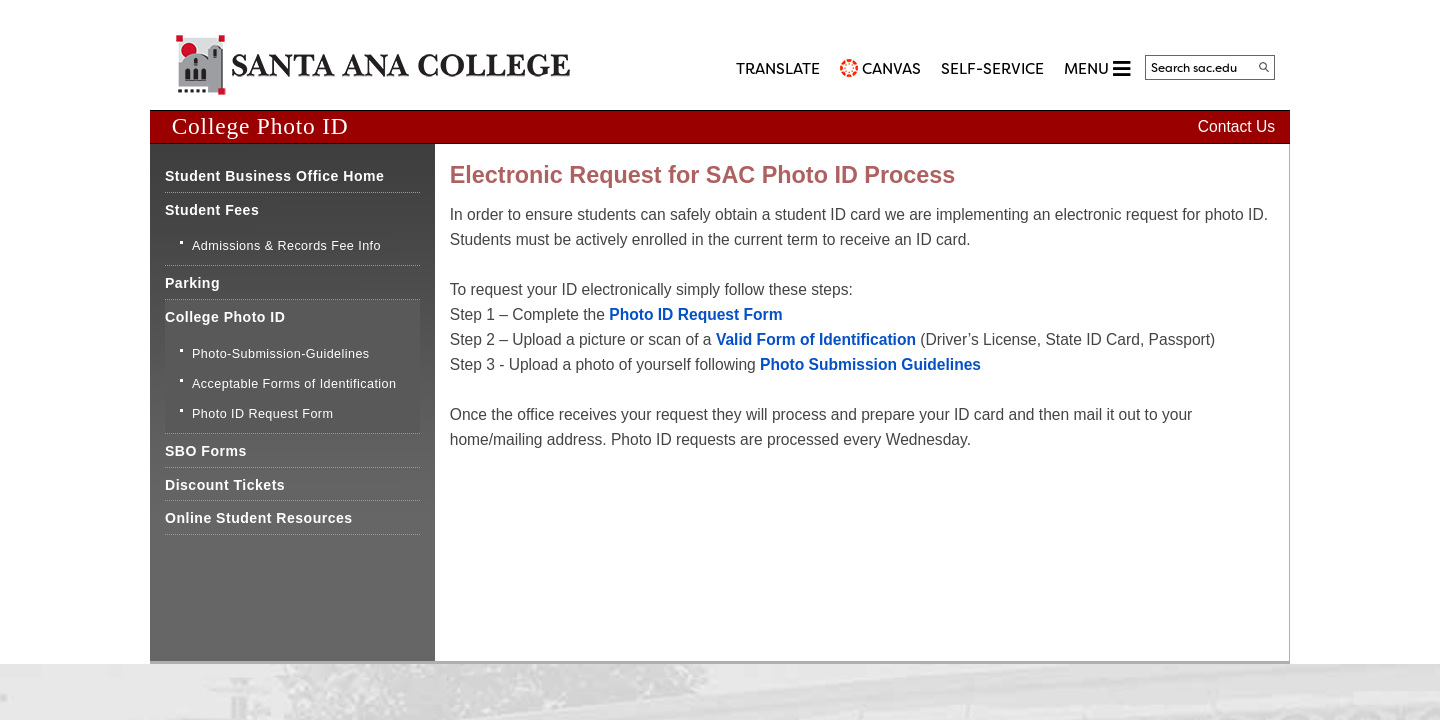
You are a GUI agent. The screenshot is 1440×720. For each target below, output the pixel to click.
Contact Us (1236, 126)
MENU (1097, 68)
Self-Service (992, 69)
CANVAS (891, 69)
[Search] (1264, 67)
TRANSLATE (778, 69)
